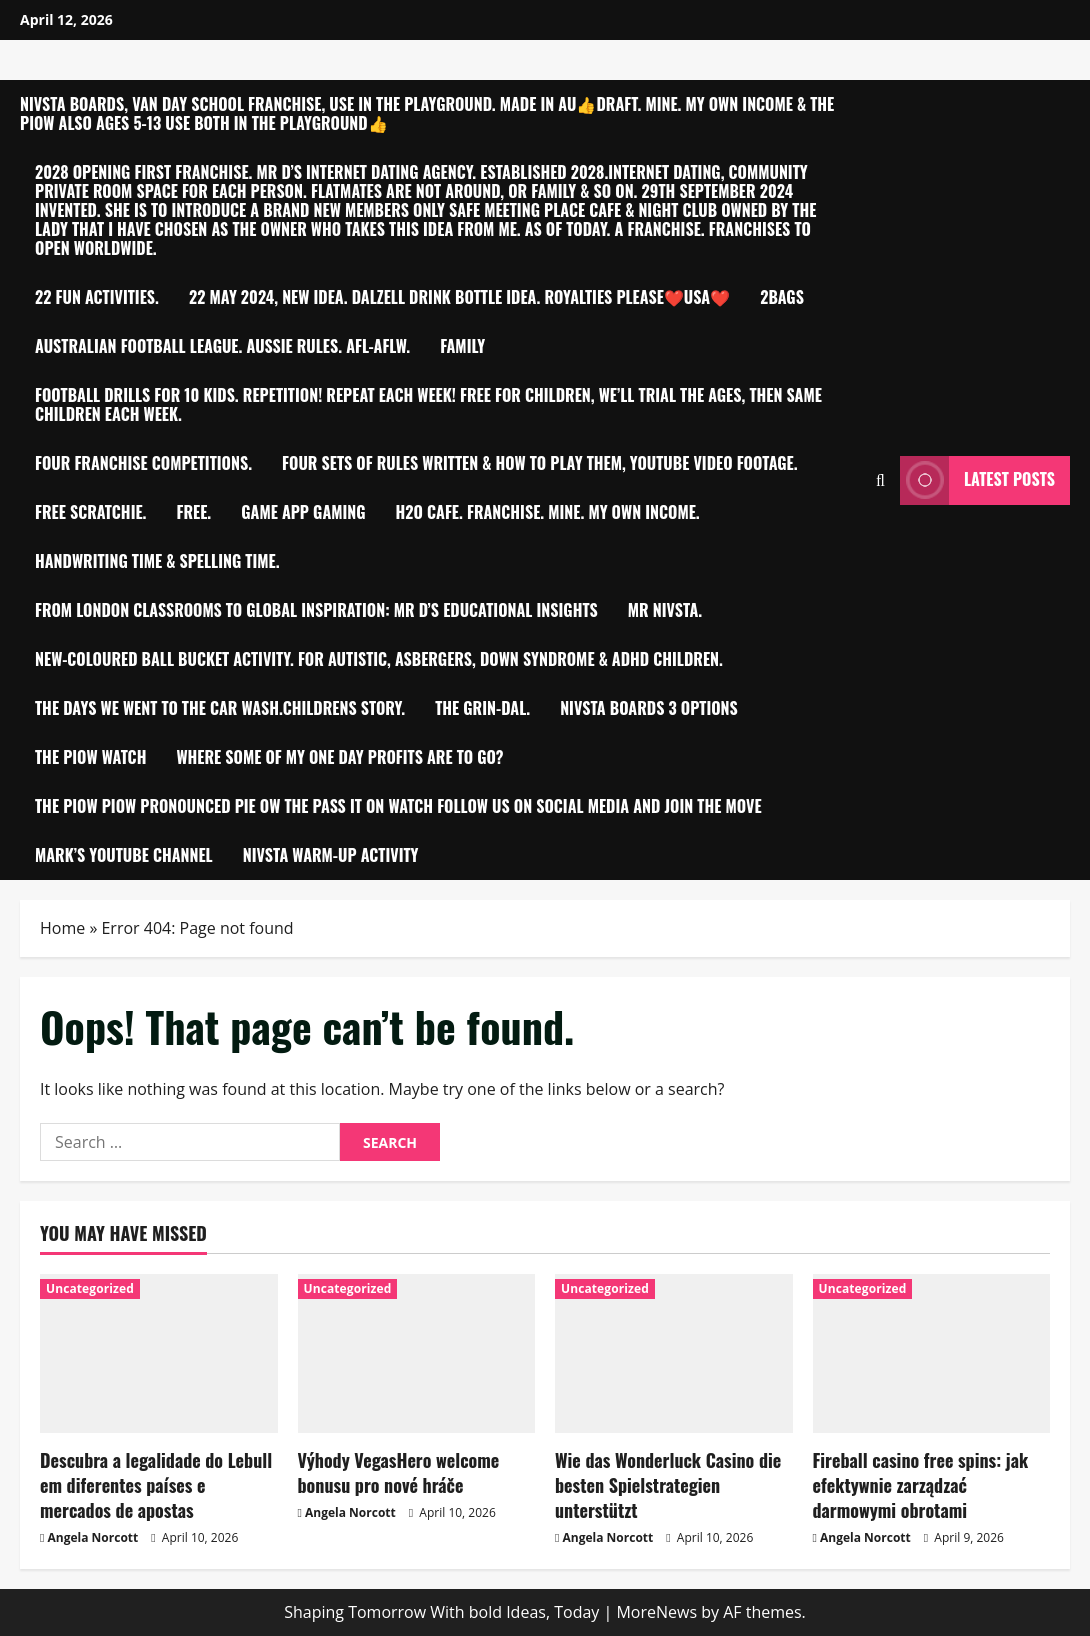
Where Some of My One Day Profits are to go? (339, 757)
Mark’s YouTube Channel (124, 855)
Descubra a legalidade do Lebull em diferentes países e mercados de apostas (156, 1485)
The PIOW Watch (90, 757)
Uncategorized (90, 1288)
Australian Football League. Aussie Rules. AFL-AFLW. (222, 346)
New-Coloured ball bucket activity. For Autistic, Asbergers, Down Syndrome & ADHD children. (379, 659)
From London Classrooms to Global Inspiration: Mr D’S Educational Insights (316, 610)
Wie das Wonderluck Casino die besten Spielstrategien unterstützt (668, 1485)
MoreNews (656, 1612)
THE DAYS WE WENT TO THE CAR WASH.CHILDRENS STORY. (220, 708)
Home (62, 928)
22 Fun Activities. (97, 297)
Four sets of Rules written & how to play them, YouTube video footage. (540, 463)
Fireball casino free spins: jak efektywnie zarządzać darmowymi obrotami (921, 1485)
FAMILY (462, 346)
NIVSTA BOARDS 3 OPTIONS (649, 708)
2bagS (782, 297)
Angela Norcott (93, 1537)
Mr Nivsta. (665, 610)
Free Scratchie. (91, 512)
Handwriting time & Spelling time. (157, 561)
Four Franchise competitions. (143, 463)
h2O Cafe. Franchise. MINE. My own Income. (548, 512)
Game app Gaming (303, 512)
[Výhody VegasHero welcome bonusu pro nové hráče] (417, 1353)
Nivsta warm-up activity (331, 855)
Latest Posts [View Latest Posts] (977, 480)
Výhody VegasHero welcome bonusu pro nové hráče (399, 1472)
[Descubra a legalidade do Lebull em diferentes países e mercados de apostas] (159, 1353)
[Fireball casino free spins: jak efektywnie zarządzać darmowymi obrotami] (932, 1353)
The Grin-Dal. (482, 708)
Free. (194, 512)
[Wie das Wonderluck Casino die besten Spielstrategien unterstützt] (674, 1353)
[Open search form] (880, 480)
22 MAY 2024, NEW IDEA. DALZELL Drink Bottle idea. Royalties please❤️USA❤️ (459, 297)
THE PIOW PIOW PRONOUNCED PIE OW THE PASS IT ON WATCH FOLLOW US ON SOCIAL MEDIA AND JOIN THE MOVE (398, 806)
